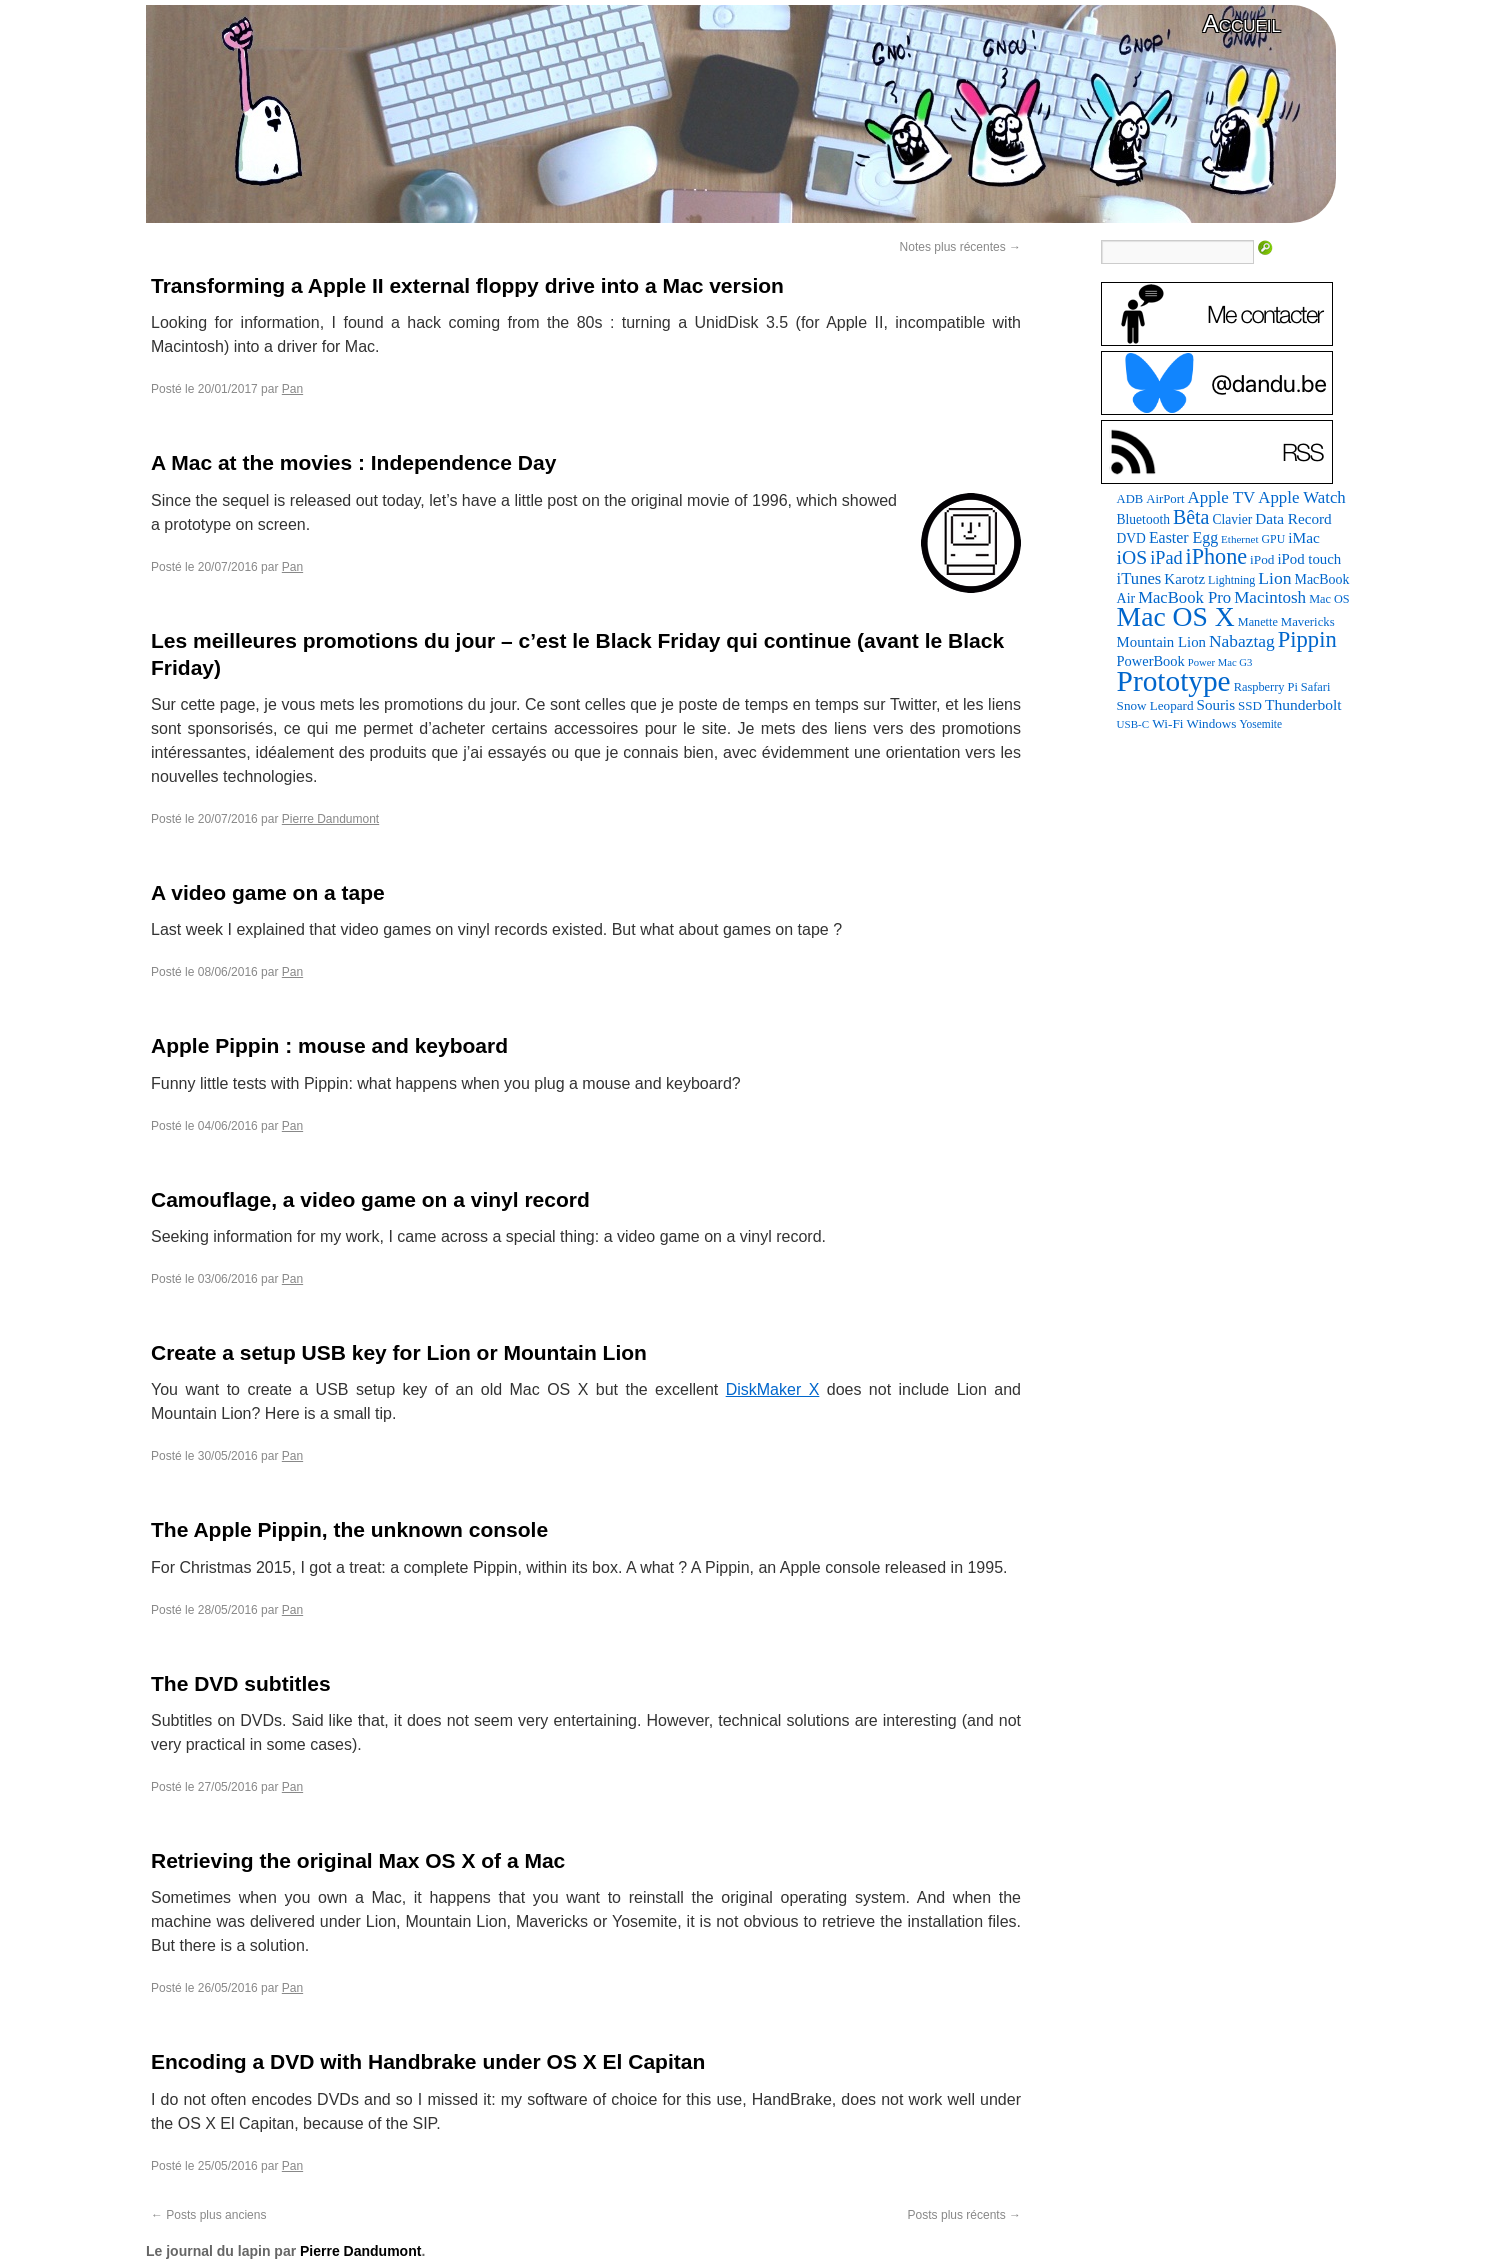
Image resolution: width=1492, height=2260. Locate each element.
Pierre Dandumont (330, 819)
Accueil (1242, 23)
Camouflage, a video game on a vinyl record (370, 1199)
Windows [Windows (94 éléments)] (1212, 723)
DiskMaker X (773, 1389)
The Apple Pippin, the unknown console (349, 1529)
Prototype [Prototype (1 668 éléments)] (1174, 681)
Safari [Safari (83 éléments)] (1316, 687)
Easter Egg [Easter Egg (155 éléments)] (1183, 537)
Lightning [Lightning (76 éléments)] (1231, 580)
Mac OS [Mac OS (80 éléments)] (1329, 599)
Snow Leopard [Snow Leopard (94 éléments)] (1155, 705)
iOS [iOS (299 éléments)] (1132, 557)
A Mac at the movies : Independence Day (353, 462)
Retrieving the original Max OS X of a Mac (358, 1860)
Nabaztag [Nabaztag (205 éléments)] (1242, 641)
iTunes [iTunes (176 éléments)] (1139, 578)
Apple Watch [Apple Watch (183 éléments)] (1301, 497)
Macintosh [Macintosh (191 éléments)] (1270, 597)
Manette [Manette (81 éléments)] (1258, 622)
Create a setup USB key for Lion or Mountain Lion (399, 1352)
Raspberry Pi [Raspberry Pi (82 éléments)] (1266, 687)
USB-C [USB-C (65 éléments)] (1133, 724)
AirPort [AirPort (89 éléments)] (1165, 499)
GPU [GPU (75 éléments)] (1274, 539)
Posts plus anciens (208, 2215)
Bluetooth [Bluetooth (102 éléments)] (1143, 519)
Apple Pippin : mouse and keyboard (329, 1045)
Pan (292, 389)
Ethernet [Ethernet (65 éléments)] (1239, 539)
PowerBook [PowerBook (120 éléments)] (1151, 661)
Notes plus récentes (960, 247)
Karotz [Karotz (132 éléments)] (1184, 579)
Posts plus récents (964, 2215)
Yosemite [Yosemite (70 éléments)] (1260, 724)
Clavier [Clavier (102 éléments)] (1232, 519)
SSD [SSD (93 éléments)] (1250, 705)
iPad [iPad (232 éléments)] (1166, 558)
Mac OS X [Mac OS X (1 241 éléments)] (1176, 616)
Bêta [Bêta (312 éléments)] (1191, 517)
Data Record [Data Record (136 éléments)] (1293, 518)
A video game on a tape (268, 892)
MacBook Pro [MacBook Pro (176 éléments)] (1184, 597)
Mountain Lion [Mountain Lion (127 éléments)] (1161, 642)
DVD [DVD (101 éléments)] (1131, 538)
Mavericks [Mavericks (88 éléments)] (1308, 622)
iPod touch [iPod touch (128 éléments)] (1309, 559)
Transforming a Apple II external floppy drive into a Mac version (467, 285)
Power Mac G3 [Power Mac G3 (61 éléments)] (1220, 662)
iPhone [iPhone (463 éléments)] (1217, 556)
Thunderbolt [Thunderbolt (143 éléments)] (1303, 704)
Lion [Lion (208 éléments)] (1274, 578)
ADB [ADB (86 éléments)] (1130, 499)
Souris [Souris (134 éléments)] (1216, 705)
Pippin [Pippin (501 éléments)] (1307, 639)
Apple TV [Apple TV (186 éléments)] (1221, 497)
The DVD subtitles (241, 1683)
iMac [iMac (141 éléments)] (1304, 537)
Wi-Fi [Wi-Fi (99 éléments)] (1167, 723)
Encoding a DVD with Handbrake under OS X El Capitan (428, 2061)
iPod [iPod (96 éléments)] (1262, 559)
